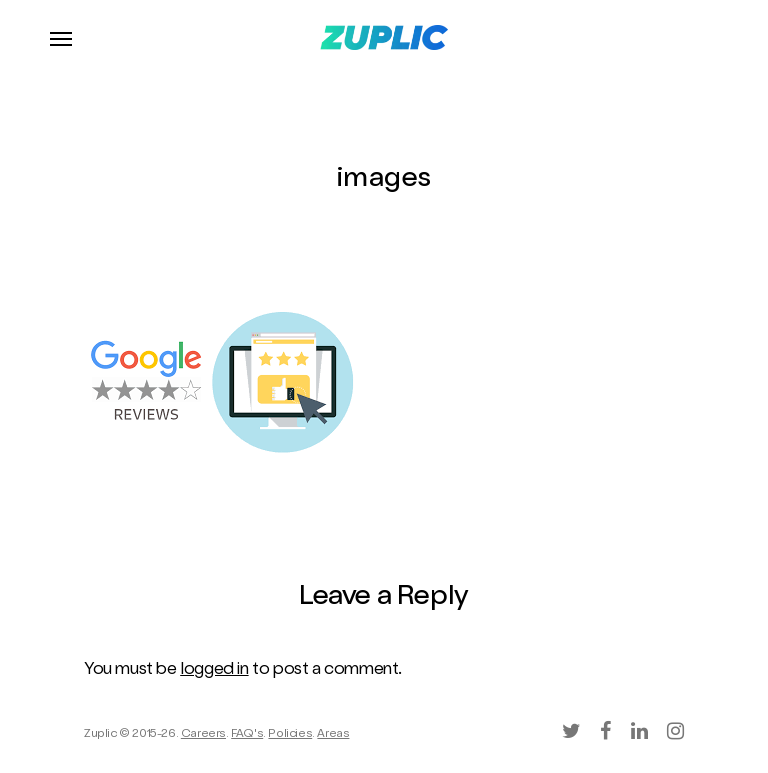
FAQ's (247, 735)
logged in (214, 670)
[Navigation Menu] (61, 38)
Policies (290, 735)
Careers (203, 735)
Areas (333, 735)
